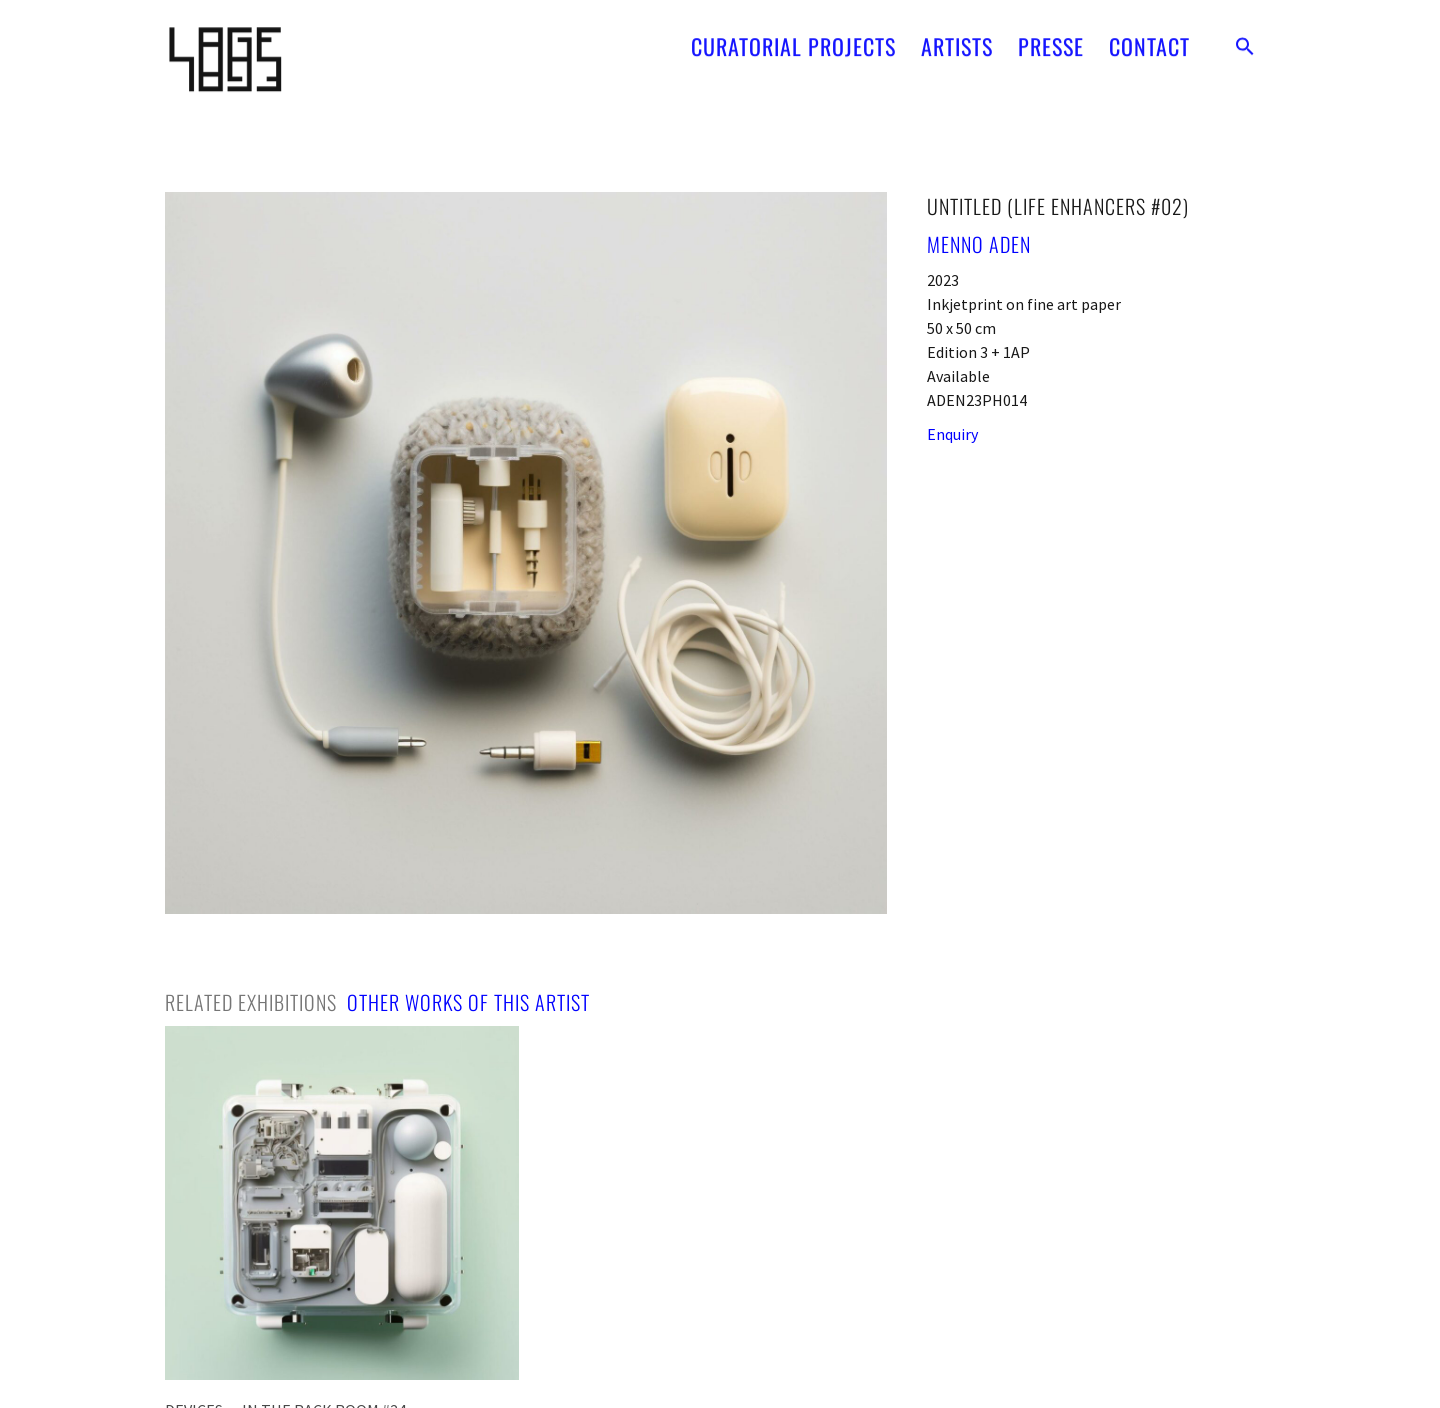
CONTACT (1149, 40)
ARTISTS (957, 40)
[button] (1245, 40)
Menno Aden (979, 244)
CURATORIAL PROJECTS (793, 40)
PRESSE (1051, 40)
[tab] (251, 1002)
